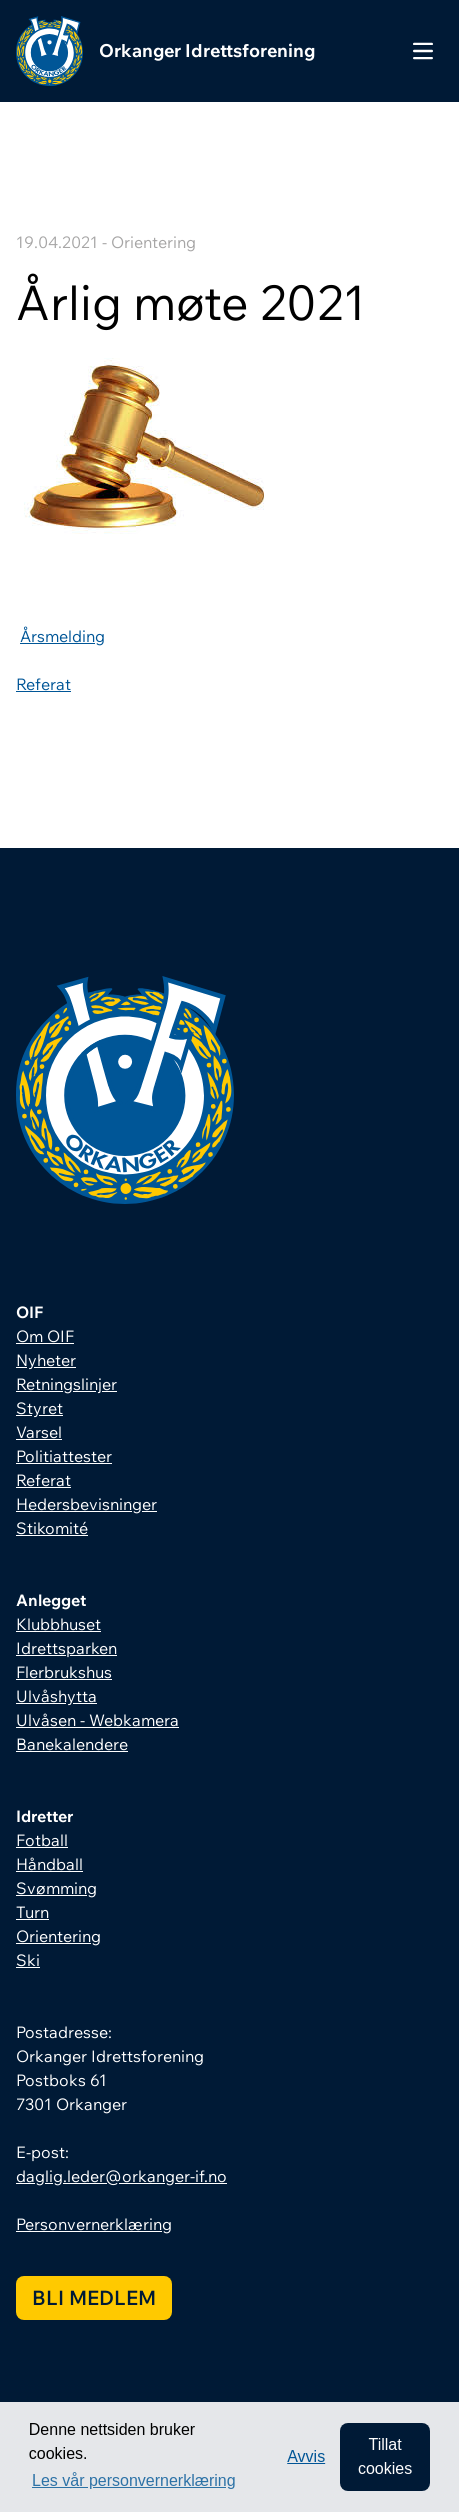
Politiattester (64, 1456)
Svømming (56, 1888)
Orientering (58, 1936)
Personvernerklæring (94, 2224)
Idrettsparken (66, 1648)
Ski (28, 1960)
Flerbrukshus (64, 1672)
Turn (32, 1912)
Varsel (39, 1432)
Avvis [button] (306, 2456)
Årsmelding (62, 636)
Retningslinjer (66, 1384)
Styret (39, 1408)
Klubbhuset (58, 1624)
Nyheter (46, 1360)
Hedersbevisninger (86, 1504)
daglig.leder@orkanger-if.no (121, 2176)
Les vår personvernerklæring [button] (134, 2480)
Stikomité (52, 1528)
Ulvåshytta (56, 1696)
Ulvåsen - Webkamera (97, 1720)
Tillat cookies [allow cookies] (385, 2456)
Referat (43, 684)
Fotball (42, 1840)
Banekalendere (72, 1744)
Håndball (49, 1864)
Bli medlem (94, 2297)
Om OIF (45, 1336)
